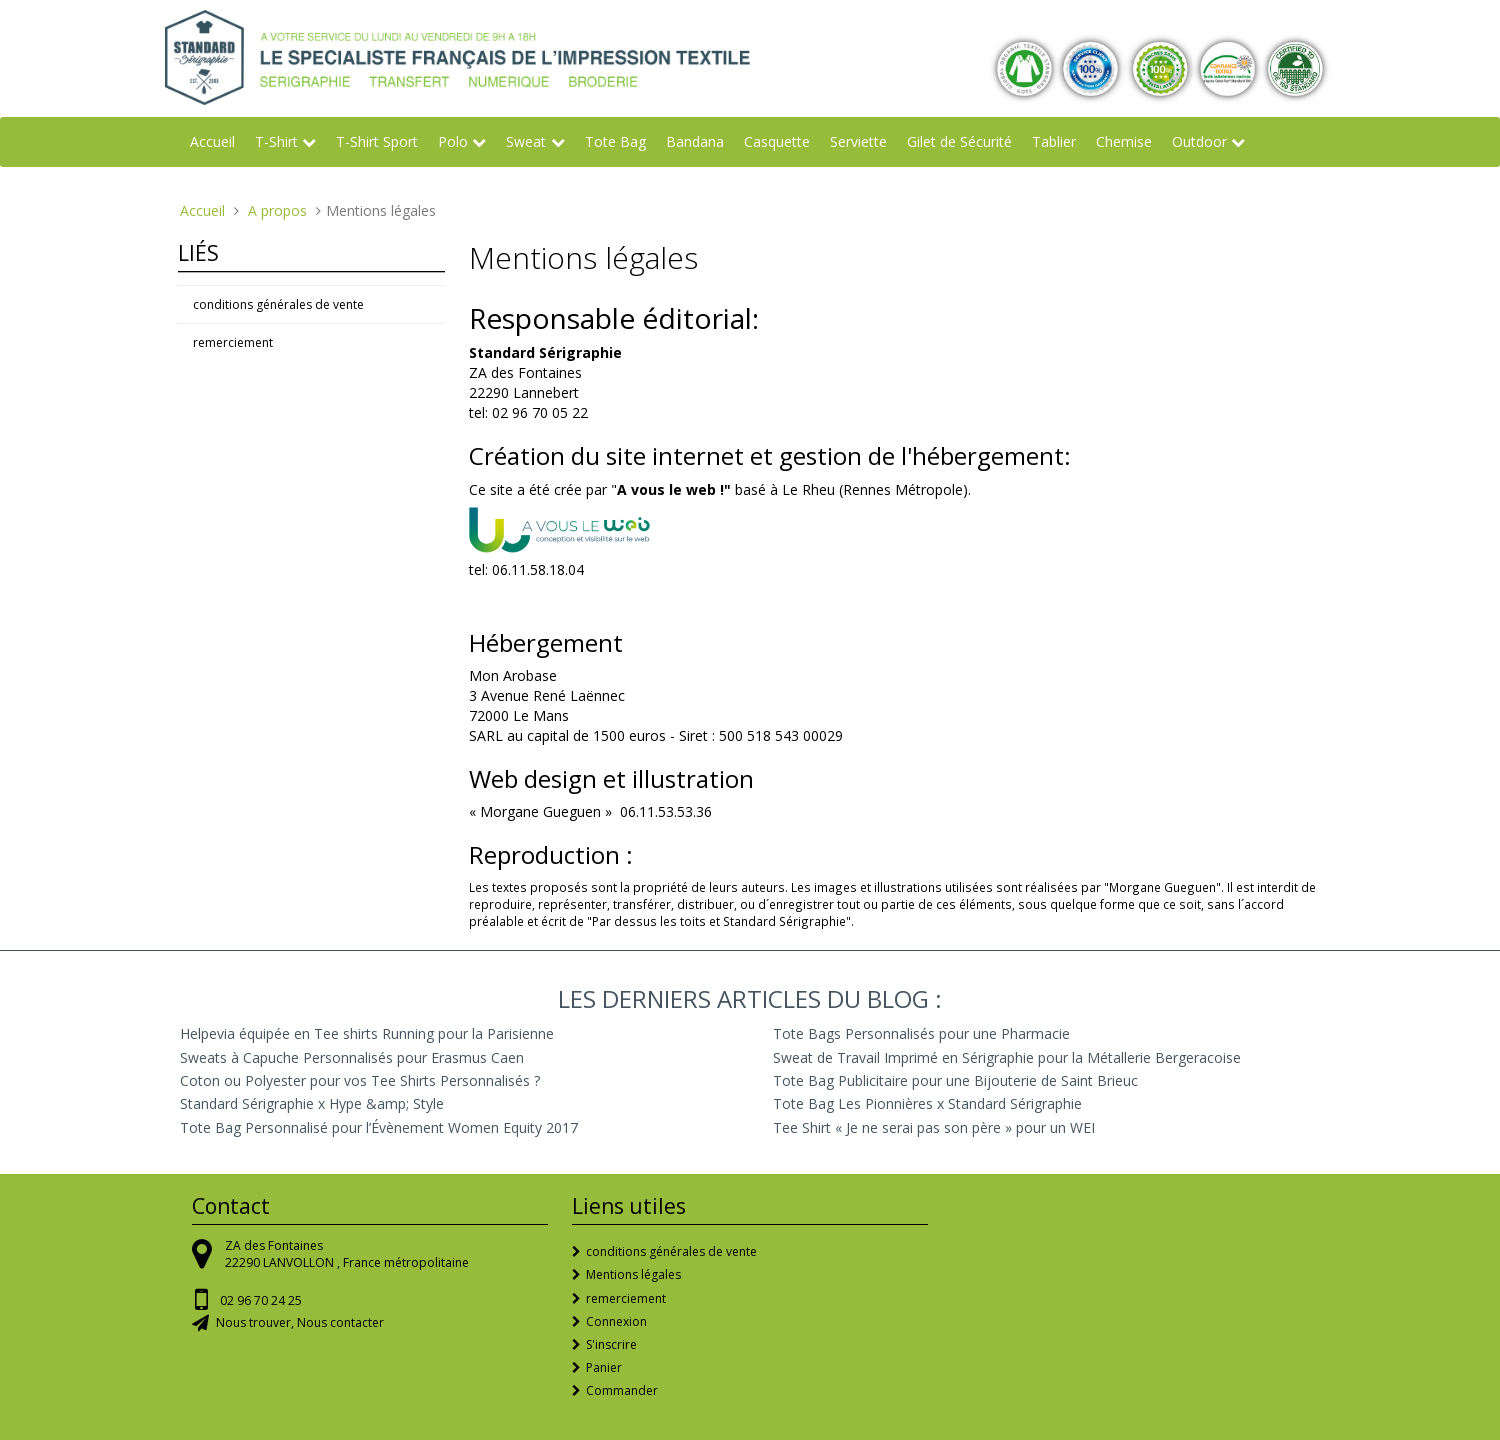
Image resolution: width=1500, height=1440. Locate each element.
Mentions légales (633, 1274)
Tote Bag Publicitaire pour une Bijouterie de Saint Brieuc (955, 1080)
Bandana (695, 141)
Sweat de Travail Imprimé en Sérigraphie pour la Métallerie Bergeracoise (1007, 1057)
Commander (622, 1390)
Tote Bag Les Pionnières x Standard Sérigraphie (927, 1103)
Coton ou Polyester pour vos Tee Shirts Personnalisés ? (360, 1080)
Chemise (1124, 141)
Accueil (212, 141)
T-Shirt (276, 141)
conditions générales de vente (278, 304)
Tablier (1054, 141)
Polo (453, 141)
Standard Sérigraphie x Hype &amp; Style (312, 1103)
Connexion (616, 1321)
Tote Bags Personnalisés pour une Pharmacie (921, 1033)
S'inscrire (611, 1344)
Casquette (777, 141)
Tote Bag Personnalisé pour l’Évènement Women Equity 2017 (379, 1127)
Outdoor (1199, 141)
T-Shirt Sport (377, 141)
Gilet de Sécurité (959, 141)
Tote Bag (615, 141)
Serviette (858, 141)
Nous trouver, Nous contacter (300, 1322)
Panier (604, 1367)
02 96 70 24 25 (261, 1300)
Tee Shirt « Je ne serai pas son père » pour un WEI (934, 1127)
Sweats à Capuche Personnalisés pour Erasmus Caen (352, 1057)
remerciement (233, 342)
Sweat (526, 141)
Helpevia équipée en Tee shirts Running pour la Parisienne (367, 1033)
